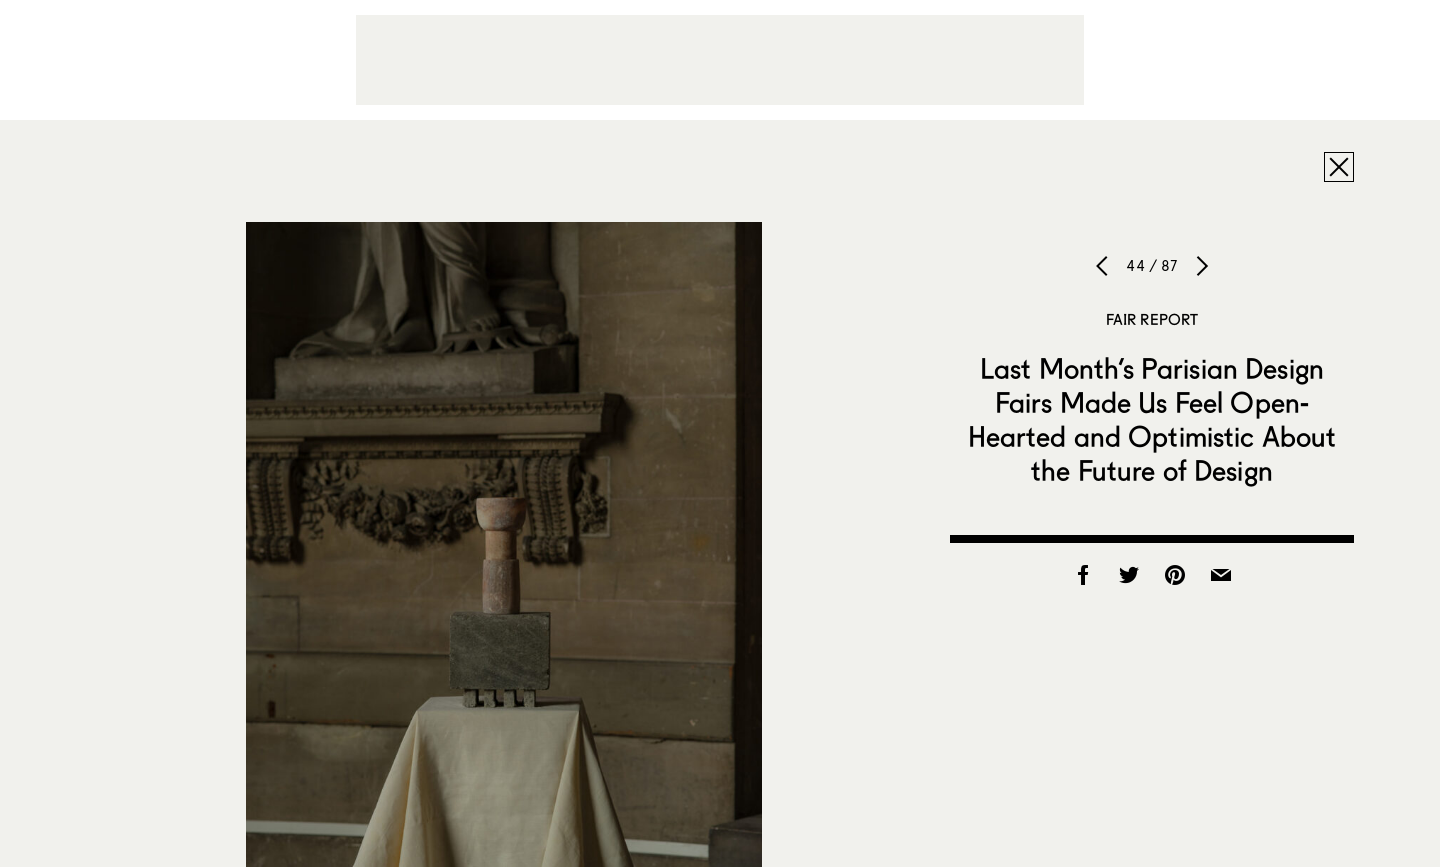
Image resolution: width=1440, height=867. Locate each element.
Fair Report (1152, 319)
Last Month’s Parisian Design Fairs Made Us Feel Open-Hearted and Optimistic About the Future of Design (1152, 419)
